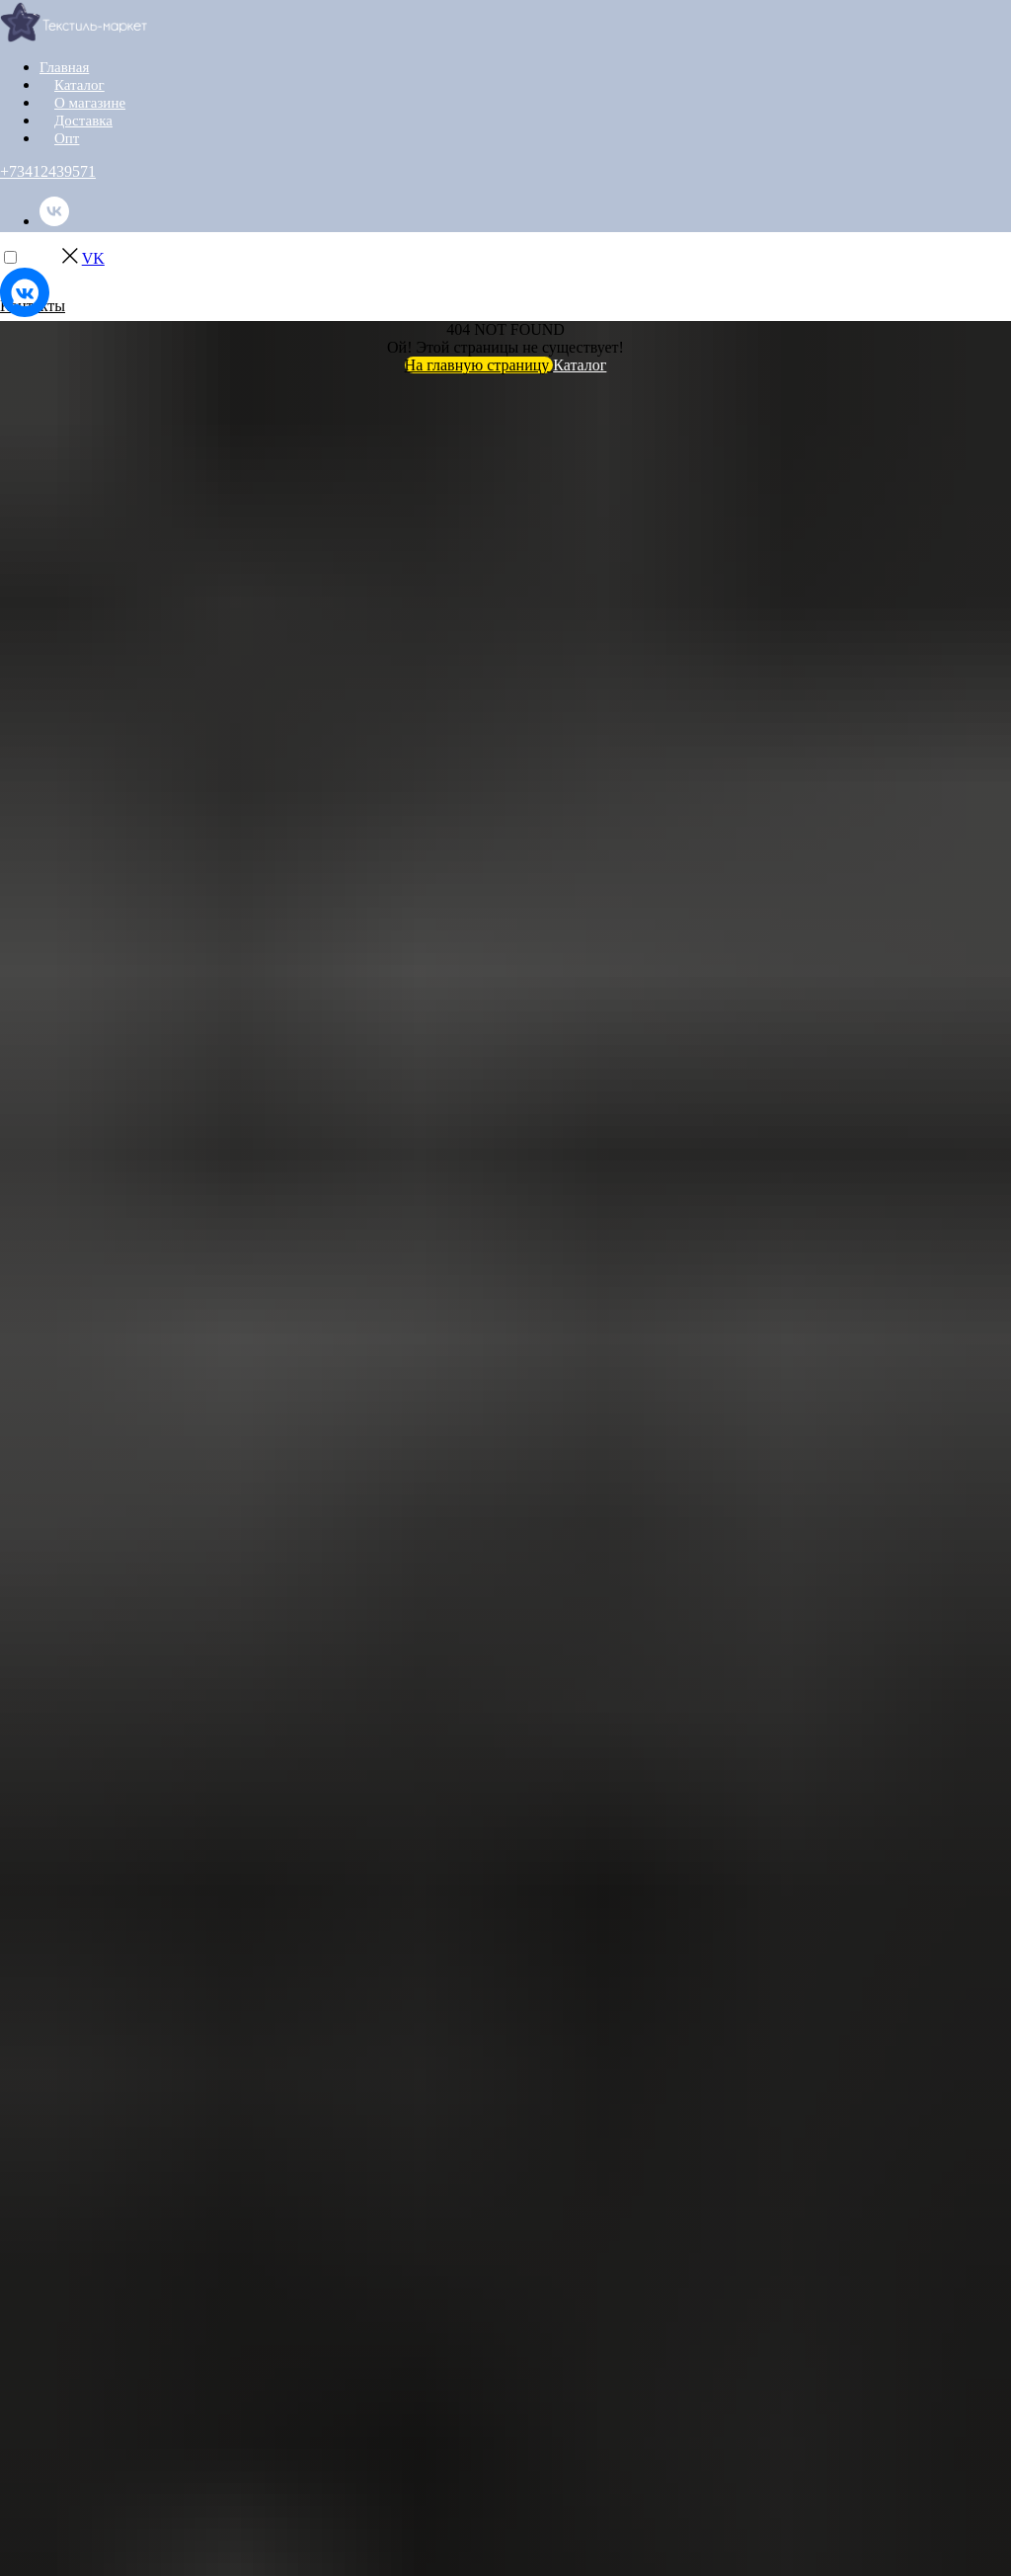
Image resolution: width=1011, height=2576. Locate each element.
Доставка (81, 121)
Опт (66, 138)
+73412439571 (48, 171)
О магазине (87, 103)
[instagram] (54, 272)
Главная (62, 67)
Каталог (77, 85)
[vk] (54, 220)
